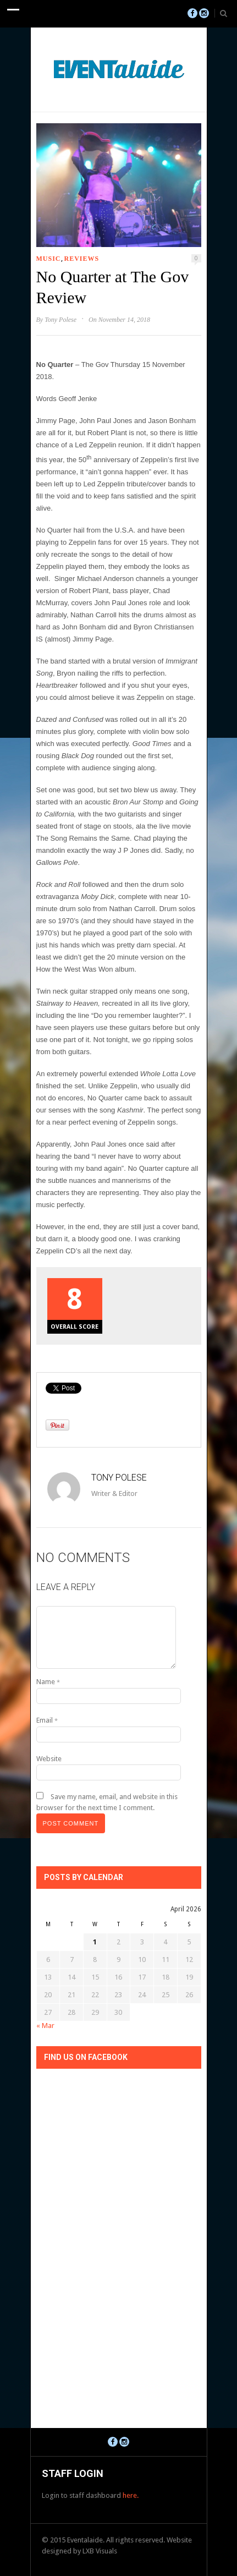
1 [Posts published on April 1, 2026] (95, 1942)
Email (47, 1720)
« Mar (45, 2025)
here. (131, 2495)
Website (49, 1759)
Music (48, 258)
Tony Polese (60, 320)
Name (48, 1682)
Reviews (82, 258)
